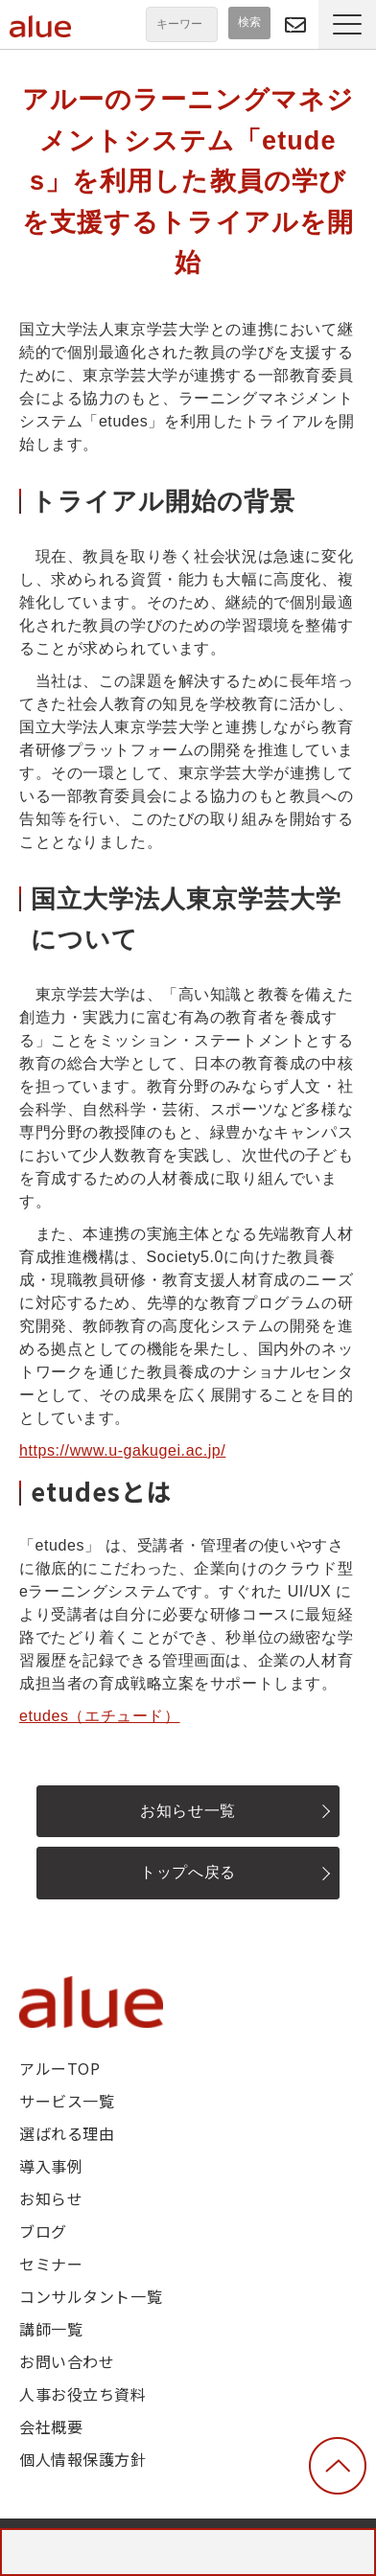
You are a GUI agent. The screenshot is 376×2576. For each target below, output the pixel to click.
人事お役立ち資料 (83, 2393)
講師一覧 (50, 2328)
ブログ (43, 2231)
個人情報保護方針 (83, 2459)
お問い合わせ (66, 2361)
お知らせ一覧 (187, 1811)
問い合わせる (295, 24)
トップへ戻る (187, 1872)
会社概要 (50, 2426)
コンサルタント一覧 (90, 2296)
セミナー (50, 2263)
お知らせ (50, 2198)
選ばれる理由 (66, 2133)
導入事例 (50, 2165)
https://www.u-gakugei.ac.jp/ (122, 1450)
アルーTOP (59, 2068)
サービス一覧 (66, 2100)
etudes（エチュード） (99, 1716)
